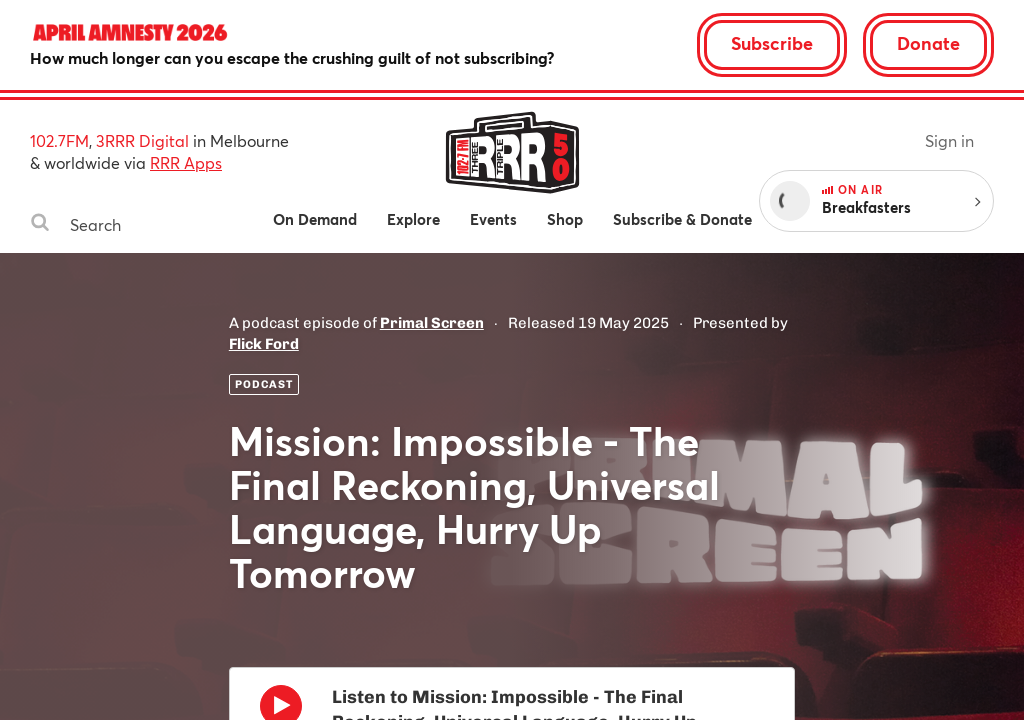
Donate (928, 43)
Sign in (949, 140)
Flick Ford (264, 344)
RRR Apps (186, 162)
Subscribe (772, 43)
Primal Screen (432, 323)
